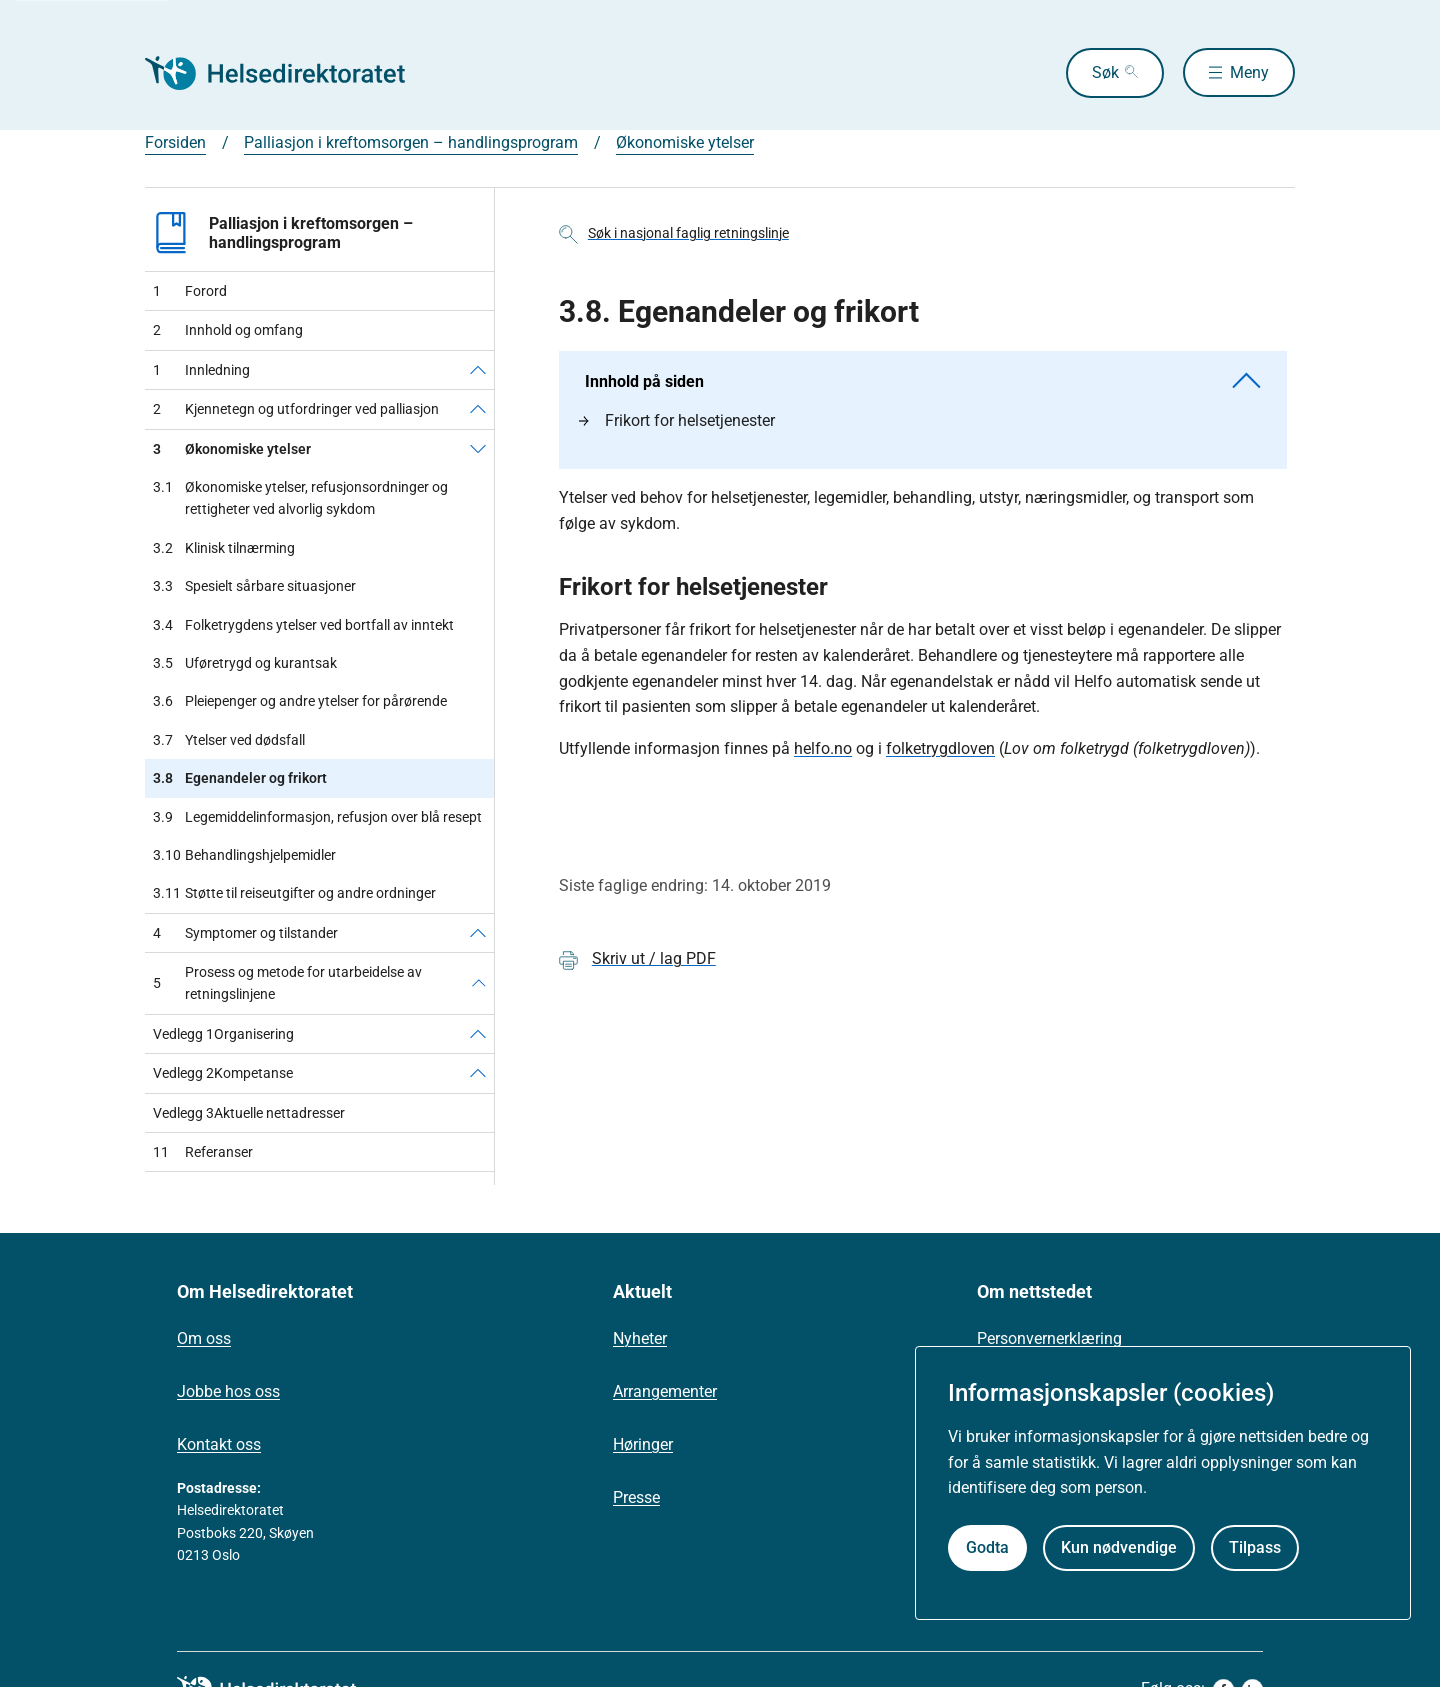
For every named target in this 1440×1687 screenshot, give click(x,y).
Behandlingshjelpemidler (244, 855)
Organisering (223, 1034)
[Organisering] (478, 1034)
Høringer (643, 1444)
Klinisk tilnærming (224, 548)
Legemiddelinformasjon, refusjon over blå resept (317, 817)
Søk (1103, 72)
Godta (987, 1547)
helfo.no (823, 748)
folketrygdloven (940, 748)
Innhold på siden (923, 381)
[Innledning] (478, 370)
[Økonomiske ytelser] (478, 449)
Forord (190, 291)
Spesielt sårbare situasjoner (254, 586)
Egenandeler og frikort (240, 778)
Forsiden (175, 142)
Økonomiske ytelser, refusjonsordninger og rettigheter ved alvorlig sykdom (300, 498)
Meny (1249, 72)
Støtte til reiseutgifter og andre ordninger (294, 893)
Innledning (201, 370)
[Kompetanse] (478, 1073)
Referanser (203, 1152)
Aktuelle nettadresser (249, 1113)
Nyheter (640, 1338)
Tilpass (1255, 1547)
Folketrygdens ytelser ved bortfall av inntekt (303, 625)
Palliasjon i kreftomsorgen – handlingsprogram (411, 142)
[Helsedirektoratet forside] (289, 73)
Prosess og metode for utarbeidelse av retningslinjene (287, 983)
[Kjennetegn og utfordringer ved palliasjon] (478, 409)
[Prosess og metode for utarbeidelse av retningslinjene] (479, 983)
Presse (636, 1497)
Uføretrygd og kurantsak (245, 663)
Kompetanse (223, 1073)
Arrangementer (665, 1391)
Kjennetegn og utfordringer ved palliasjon (296, 409)
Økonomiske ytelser (685, 142)
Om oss (204, 1338)
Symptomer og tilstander (245, 933)
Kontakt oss (219, 1444)
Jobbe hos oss (228, 1391)
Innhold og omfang (228, 330)
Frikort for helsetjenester (677, 420)
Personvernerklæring (1049, 1338)
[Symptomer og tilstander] (478, 933)
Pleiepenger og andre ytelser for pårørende (300, 701)
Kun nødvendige (1119, 1547)
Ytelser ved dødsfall (229, 740)
